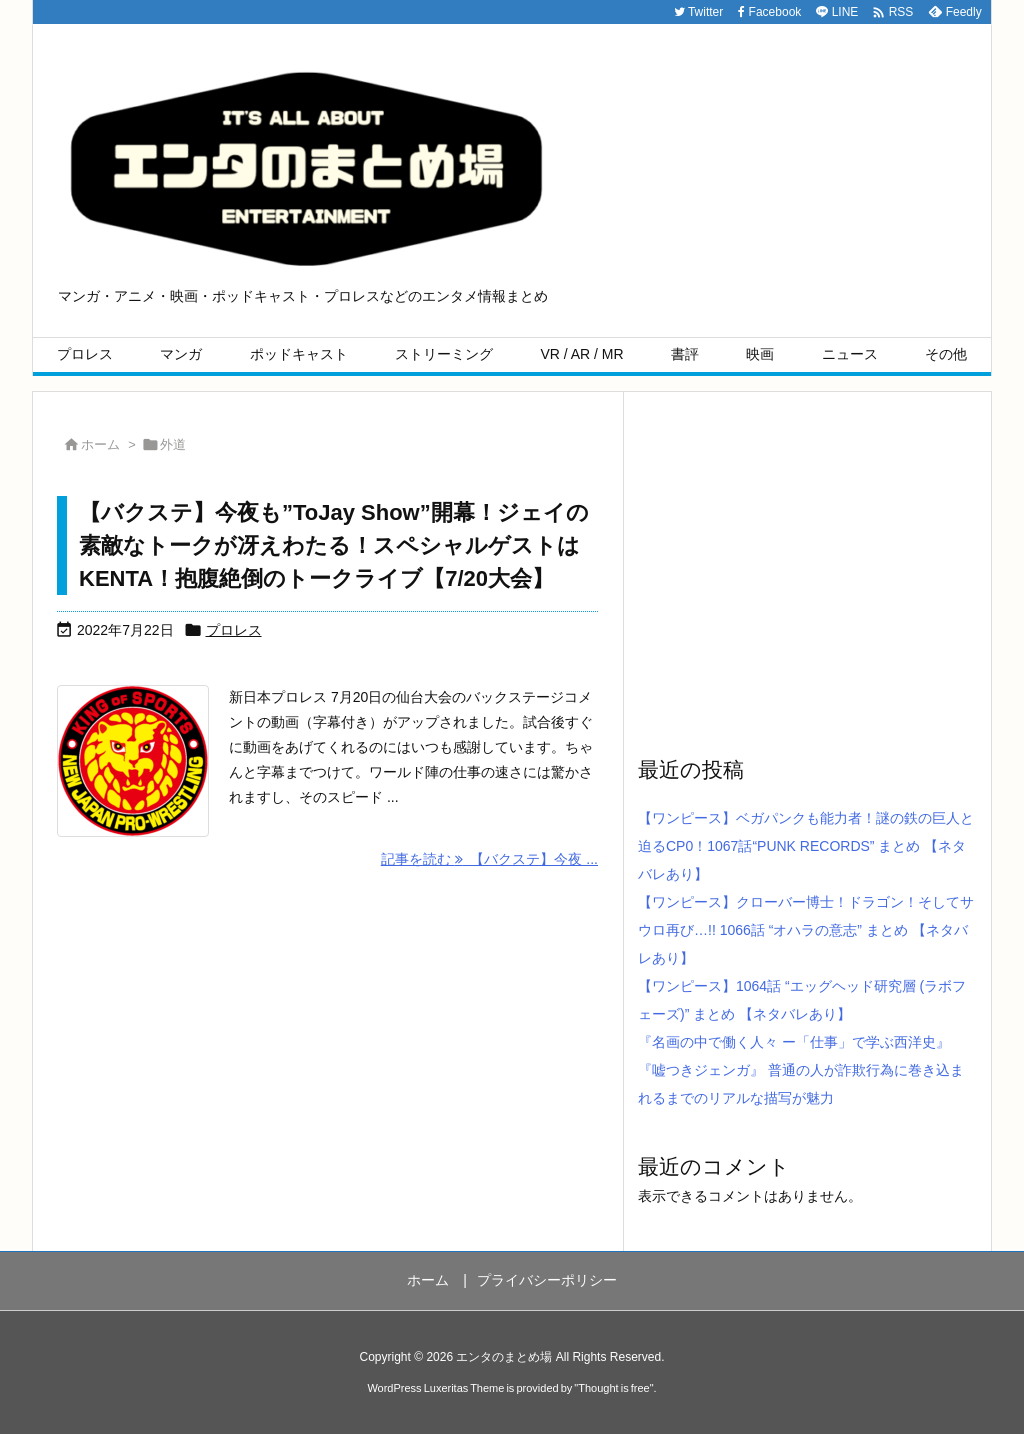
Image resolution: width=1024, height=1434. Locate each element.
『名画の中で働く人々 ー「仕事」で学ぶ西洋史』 (794, 1042)
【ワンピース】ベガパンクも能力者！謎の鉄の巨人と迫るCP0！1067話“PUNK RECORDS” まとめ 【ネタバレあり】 (806, 846)
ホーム (100, 444)
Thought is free (613, 1388)
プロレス (234, 630)
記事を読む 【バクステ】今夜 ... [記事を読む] (489, 859)
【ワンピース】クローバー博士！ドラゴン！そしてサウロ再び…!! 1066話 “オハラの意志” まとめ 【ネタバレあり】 (806, 930)
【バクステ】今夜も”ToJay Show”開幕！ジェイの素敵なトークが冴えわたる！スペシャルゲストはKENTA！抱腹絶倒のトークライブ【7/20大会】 (334, 545)
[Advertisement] (806, 572)
